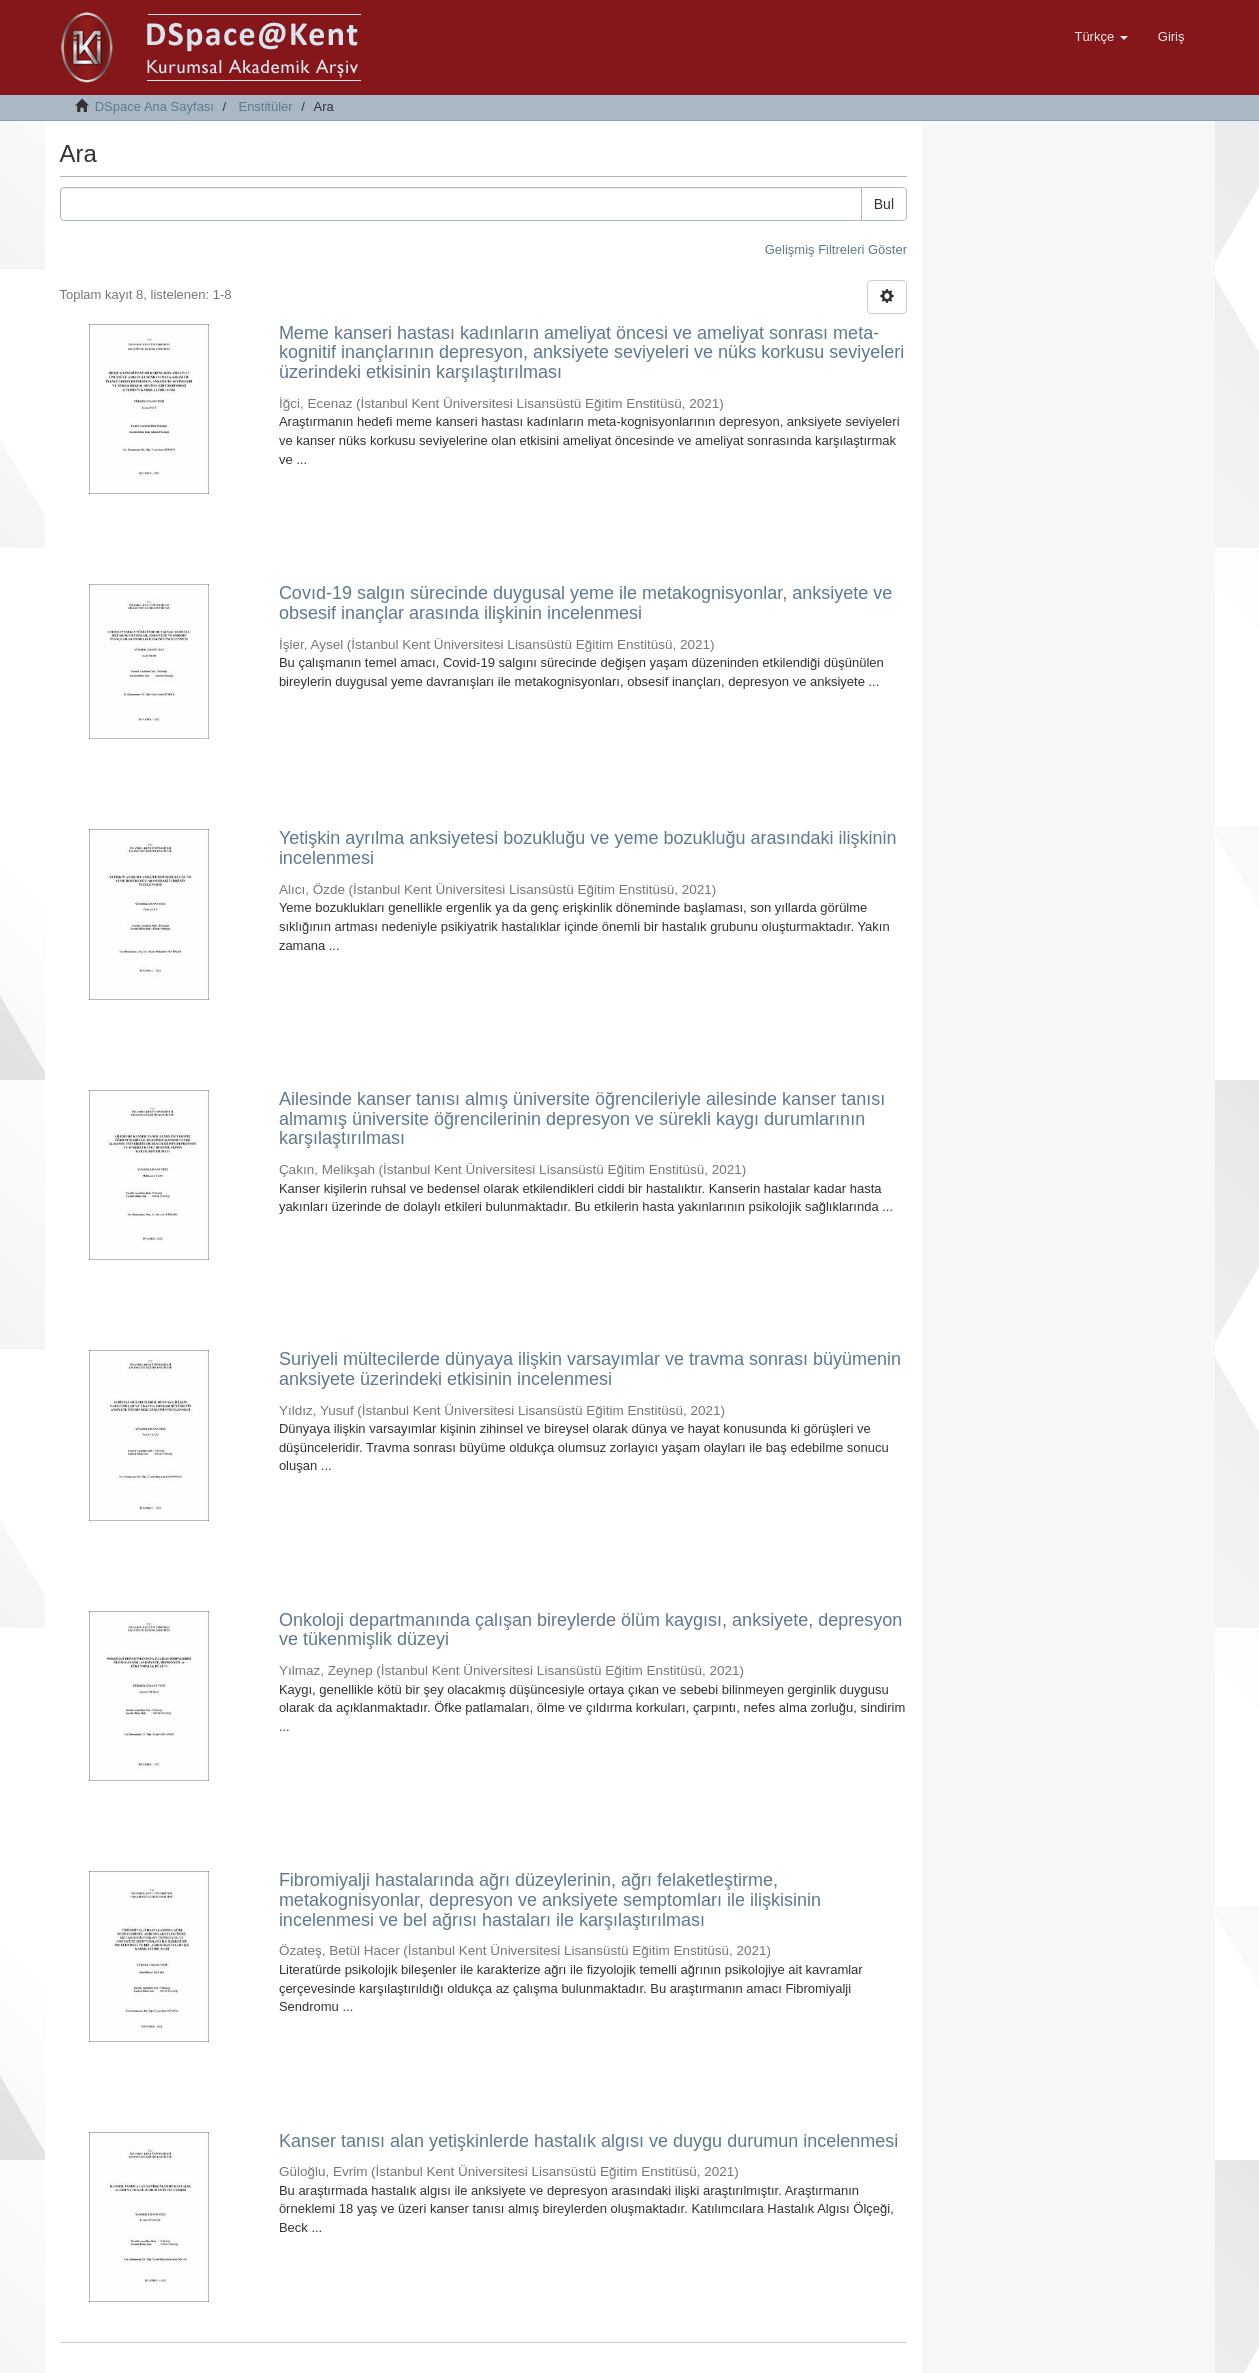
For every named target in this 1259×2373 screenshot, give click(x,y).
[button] (1100, 37)
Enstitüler (265, 106)
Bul (884, 204)
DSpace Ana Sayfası (154, 106)
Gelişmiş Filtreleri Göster (836, 249)
